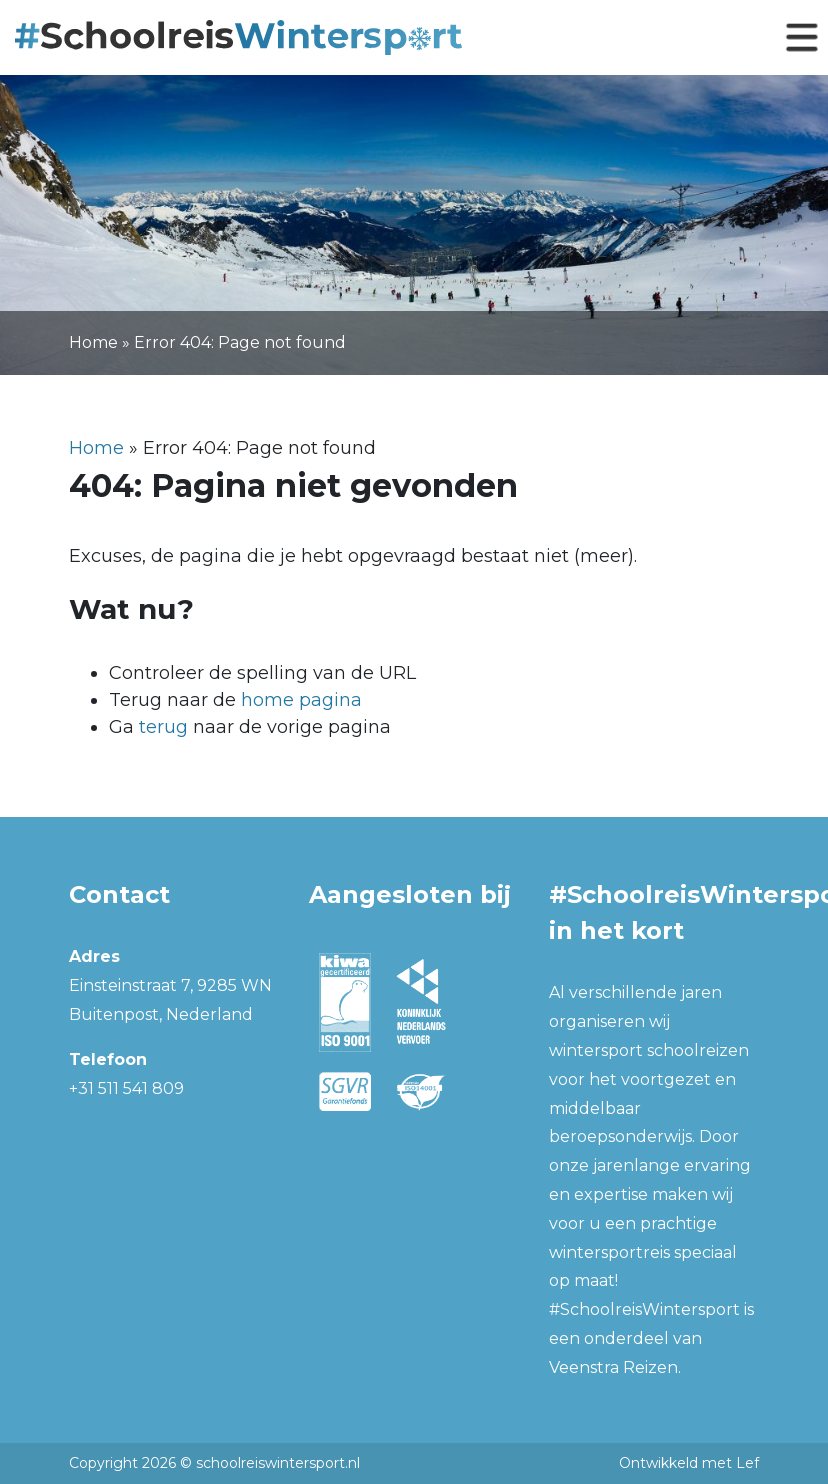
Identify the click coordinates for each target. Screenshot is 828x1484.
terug (163, 727)
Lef (747, 1463)
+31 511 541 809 (126, 1088)
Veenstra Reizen (613, 1367)
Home (93, 342)
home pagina (301, 700)
